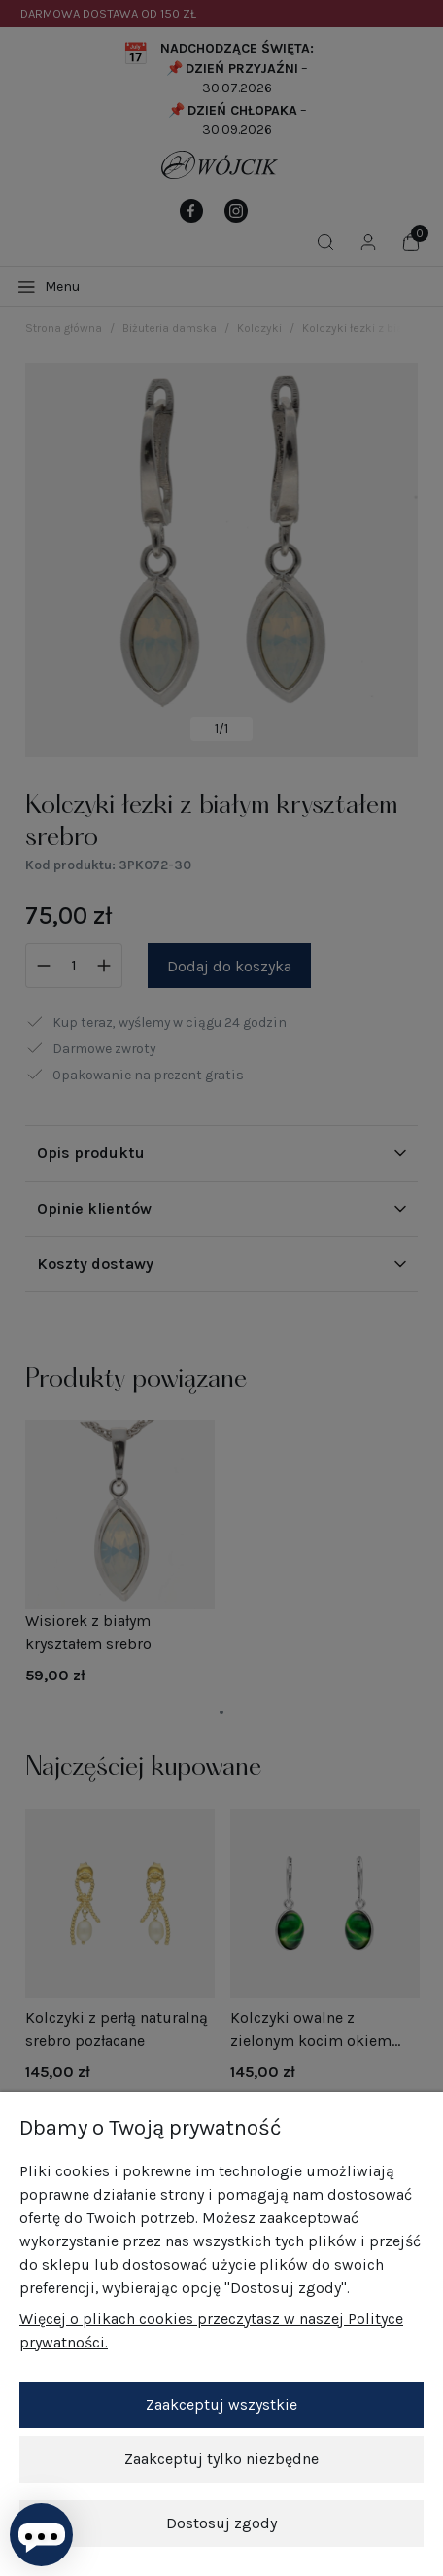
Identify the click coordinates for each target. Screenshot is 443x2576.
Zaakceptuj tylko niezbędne (221, 2459)
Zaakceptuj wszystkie (221, 2404)
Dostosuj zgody (221, 2523)
